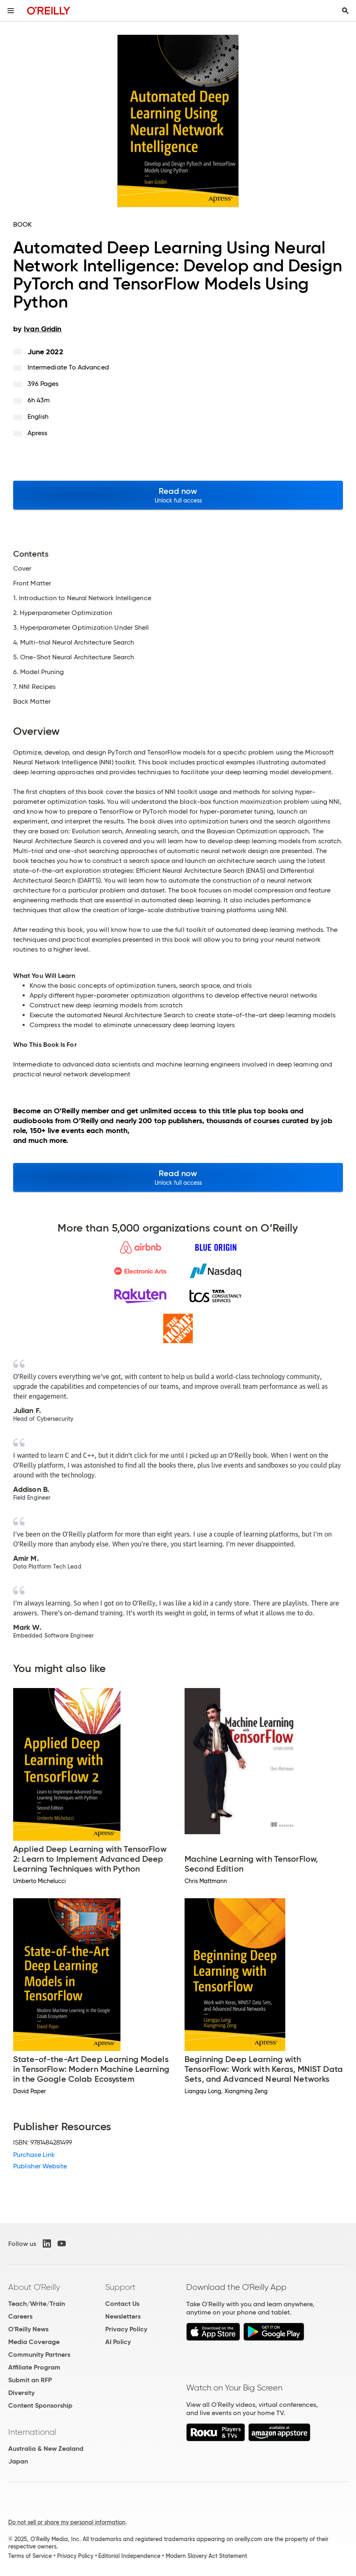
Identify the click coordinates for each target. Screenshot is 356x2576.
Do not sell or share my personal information (66, 2522)
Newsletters (123, 2316)
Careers (20, 2316)
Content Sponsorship (40, 2405)
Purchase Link (34, 2155)
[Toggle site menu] (11, 11)
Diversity (21, 2392)
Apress (37, 433)
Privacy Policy (126, 2329)
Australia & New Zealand (45, 2448)
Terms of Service (30, 2556)
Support (120, 2287)
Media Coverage (34, 2341)
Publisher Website (40, 2166)
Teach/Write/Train (36, 2303)
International (32, 2432)
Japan (18, 2461)
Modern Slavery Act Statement (206, 2556)
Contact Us (122, 2303)
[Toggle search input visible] (345, 11)
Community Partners (39, 2354)
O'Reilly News (28, 2329)
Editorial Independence (129, 2556)
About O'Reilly (34, 2287)
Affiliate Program (34, 2367)
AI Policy (118, 2341)
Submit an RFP (30, 2380)
